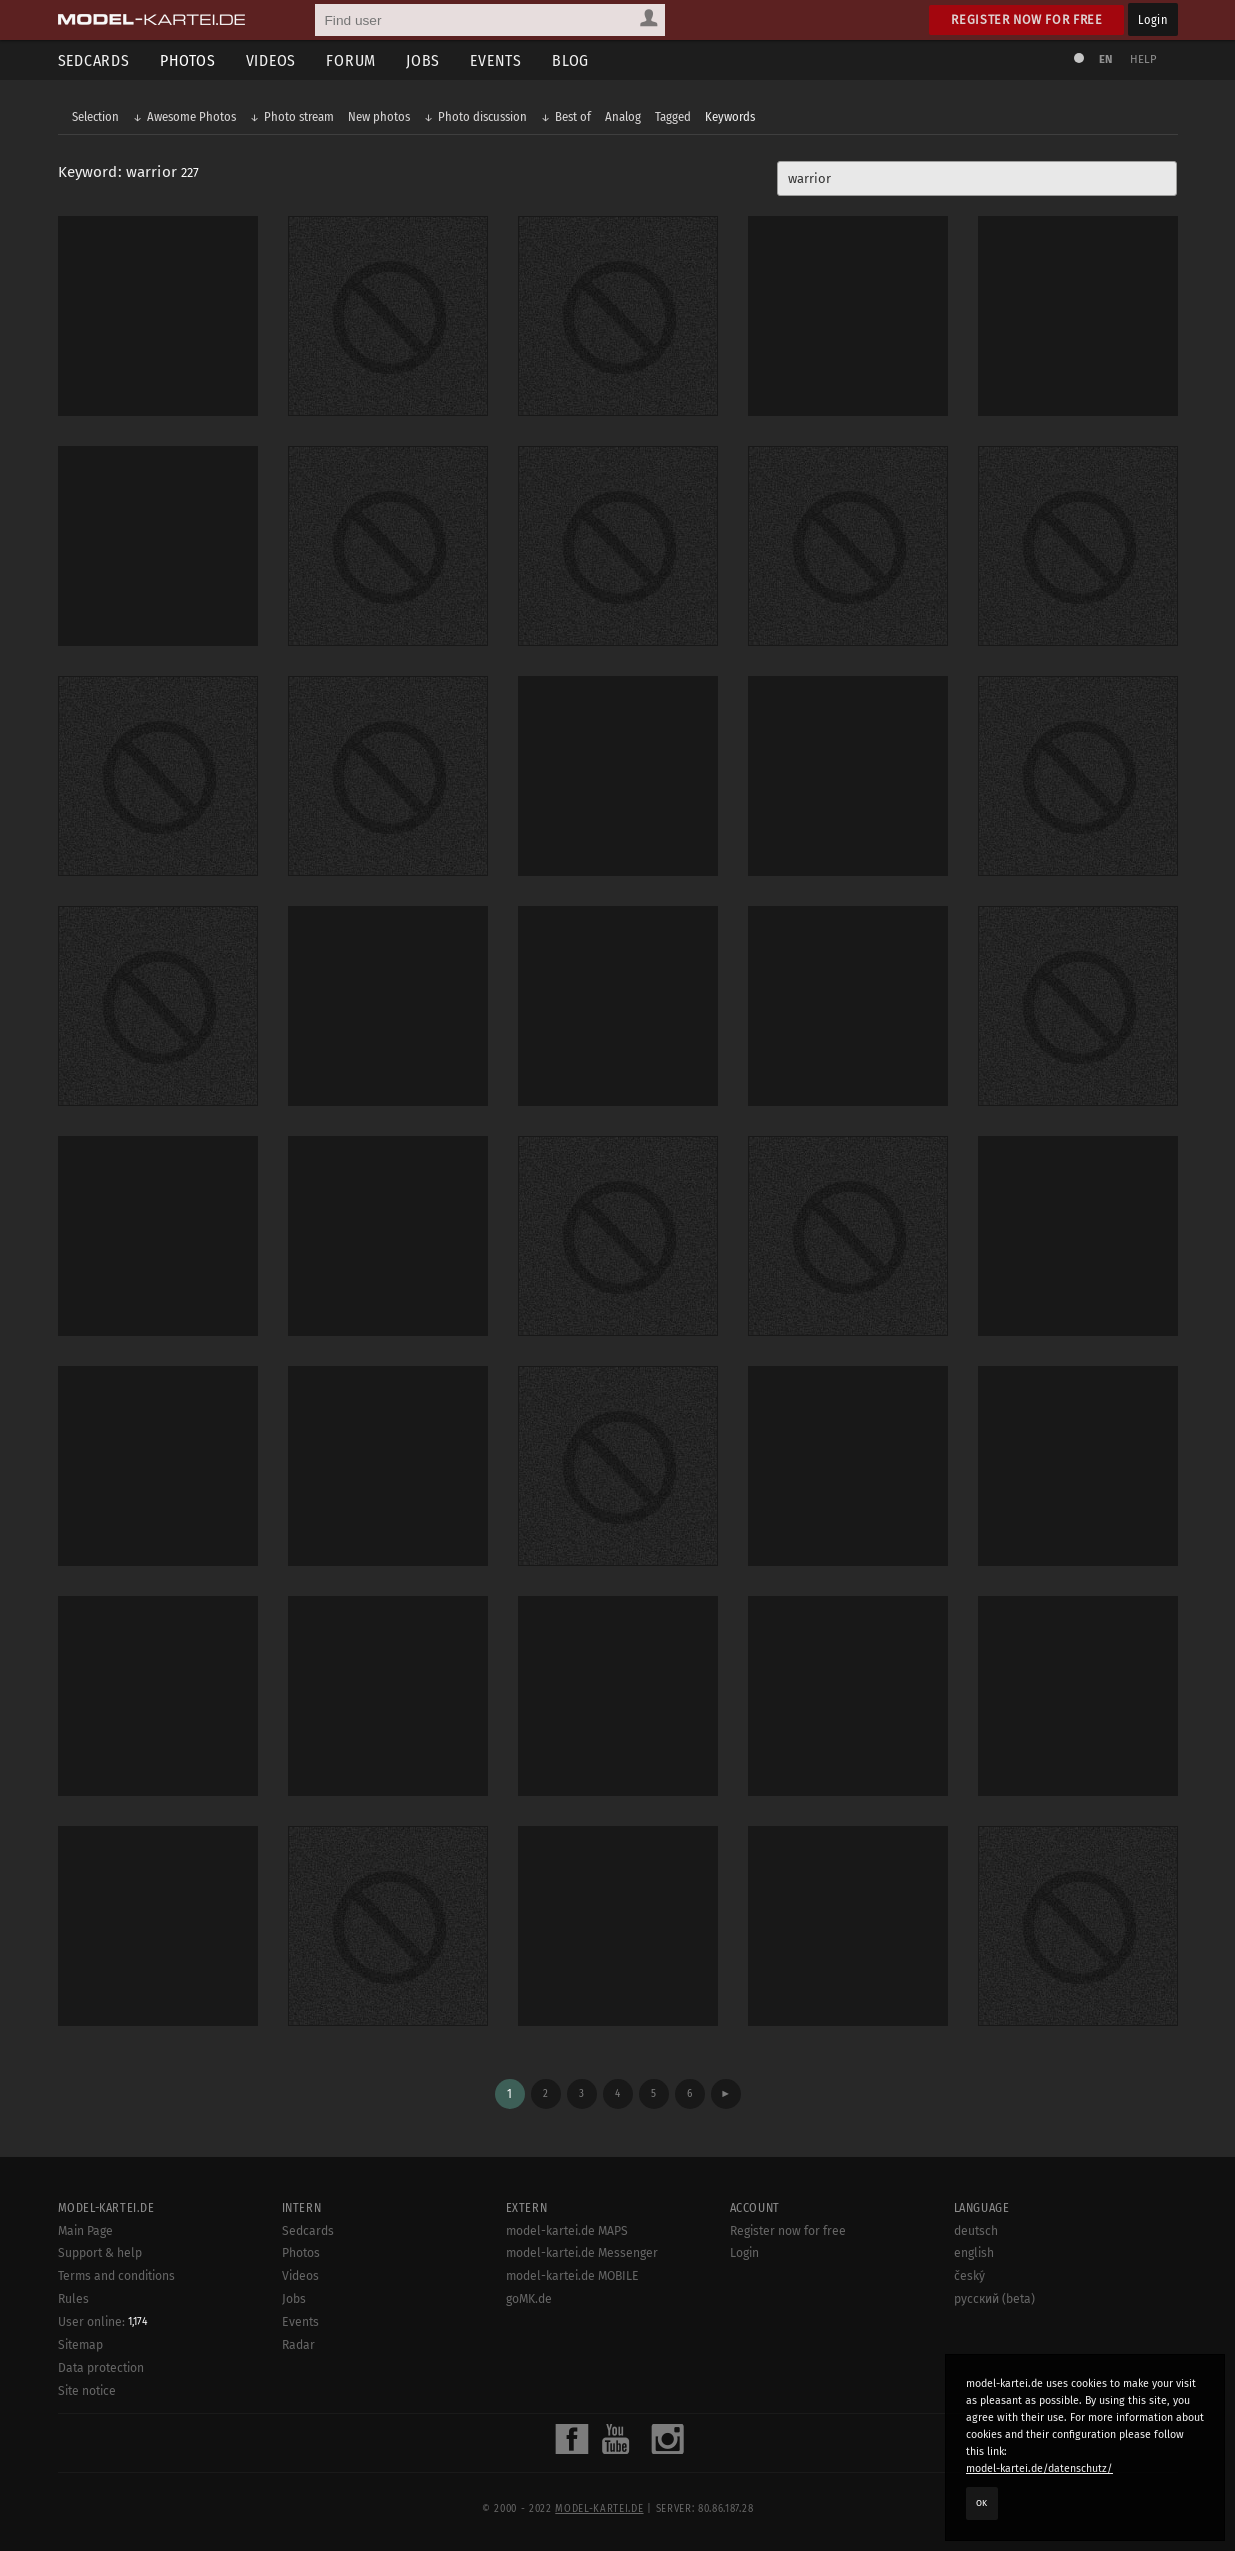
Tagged (673, 116)
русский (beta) (994, 2299)
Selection (95, 116)
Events (496, 60)
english (974, 2253)
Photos (188, 60)
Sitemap (80, 2345)
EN (1106, 59)
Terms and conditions (116, 2276)
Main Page (85, 2231)
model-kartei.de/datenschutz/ (1039, 2468)
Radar (298, 2345)
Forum (351, 60)
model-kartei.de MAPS (567, 2231)
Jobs (423, 60)
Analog (623, 116)
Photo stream (299, 116)
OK (982, 2503)
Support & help (100, 2253)
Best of (573, 116)
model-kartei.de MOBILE (572, 2276)
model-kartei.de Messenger (582, 2253)
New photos (379, 116)
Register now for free (1026, 19)
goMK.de (529, 2299)
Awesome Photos (191, 116)
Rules (73, 2299)
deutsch (976, 2231)
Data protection (101, 2368)
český (969, 2276)
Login (1152, 19)
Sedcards (94, 60)
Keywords (730, 116)
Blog (570, 60)
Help (1144, 59)
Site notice (87, 2391)
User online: (103, 2322)
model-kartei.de (599, 2509)
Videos (271, 60)
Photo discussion (482, 116)
